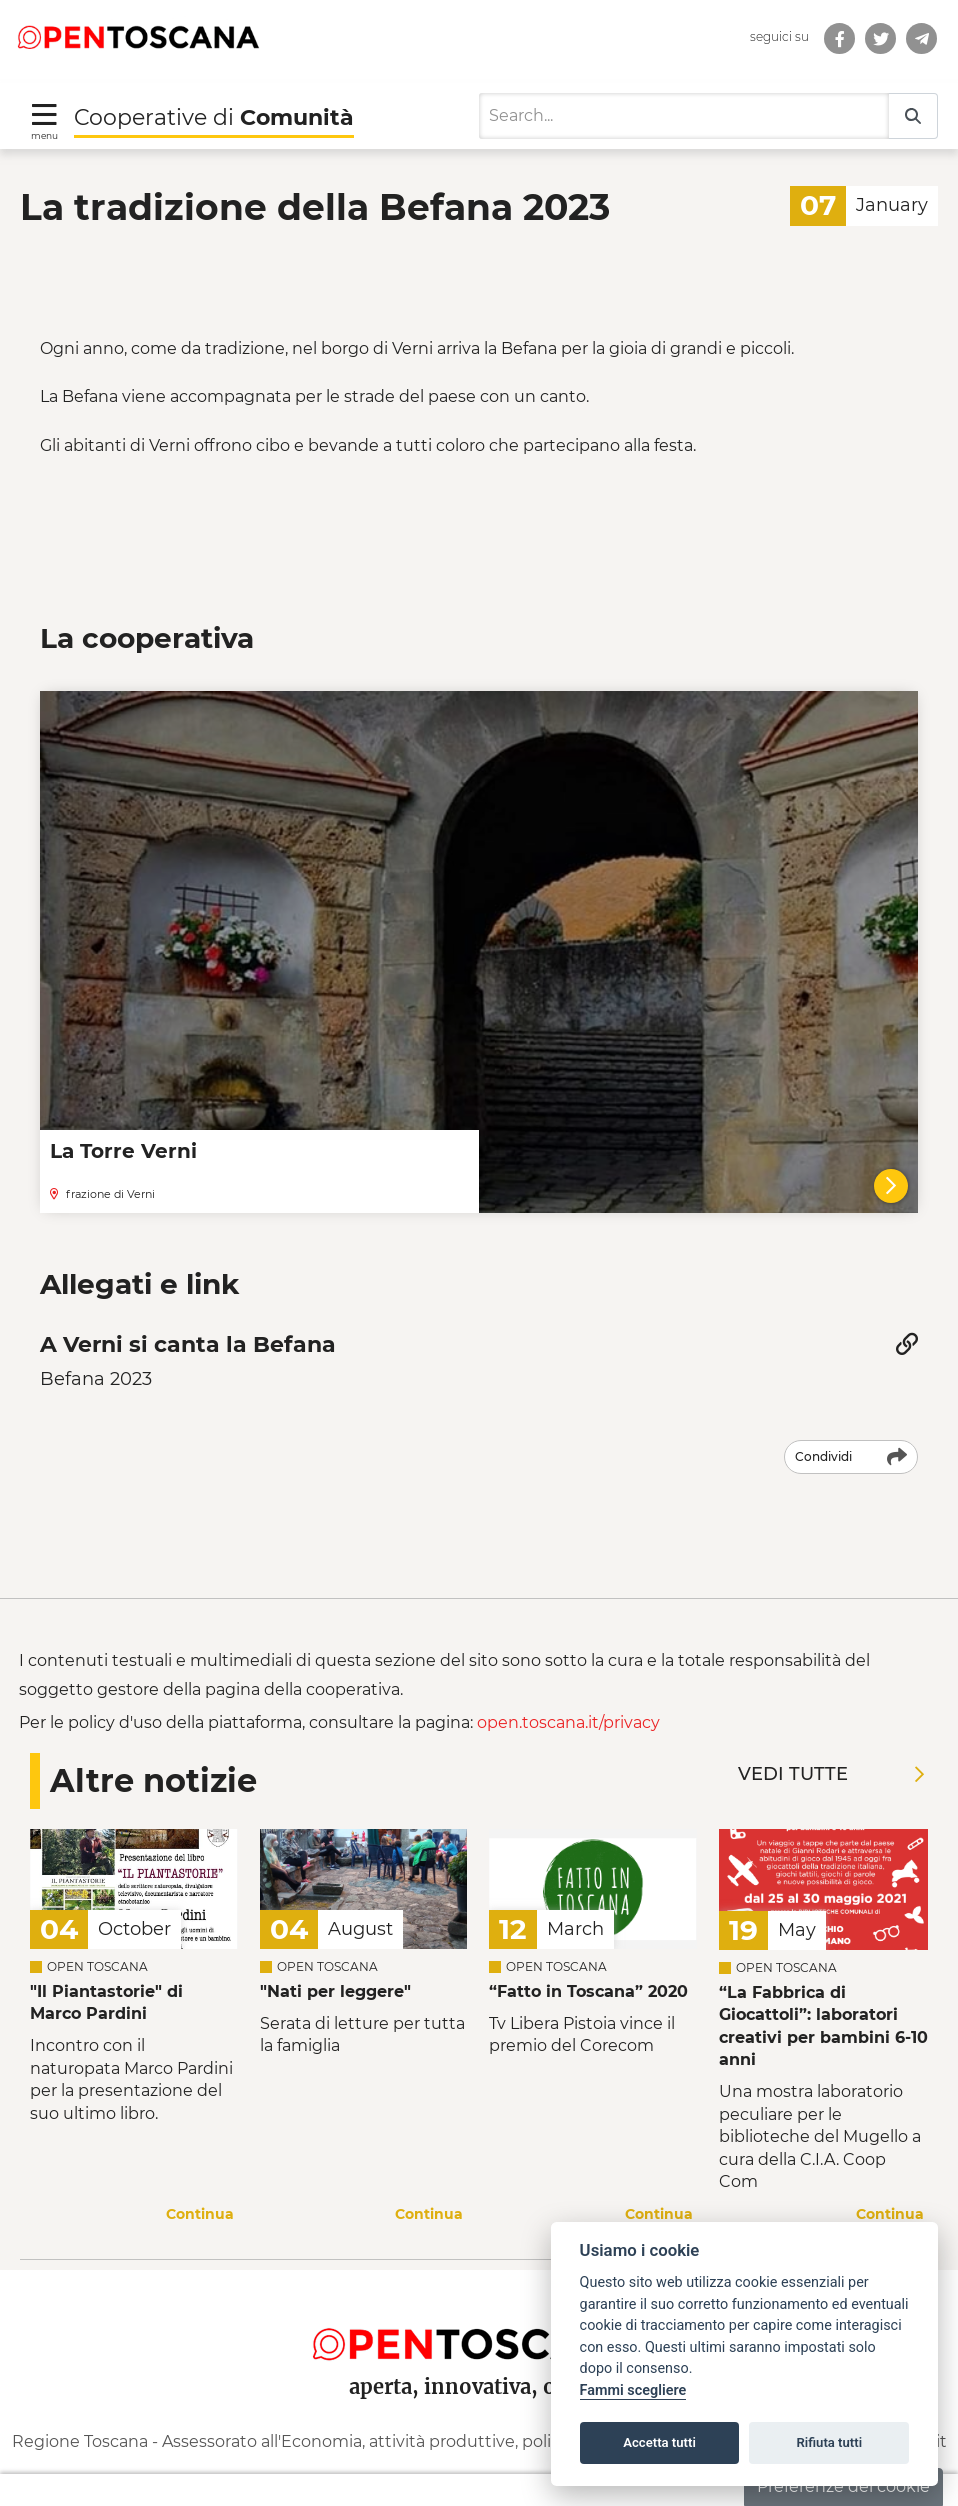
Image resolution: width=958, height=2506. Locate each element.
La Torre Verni (123, 1133)
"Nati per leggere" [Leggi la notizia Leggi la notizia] (335, 1972)
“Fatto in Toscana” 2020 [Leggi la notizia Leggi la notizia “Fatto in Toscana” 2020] (588, 1972)
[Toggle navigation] (44, 101)
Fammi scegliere (633, 2390)
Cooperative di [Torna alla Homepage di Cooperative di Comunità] (214, 98)
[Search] (684, 98)
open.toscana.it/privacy (568, 1704)
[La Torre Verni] (891, 1167)
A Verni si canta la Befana (188, 1326)
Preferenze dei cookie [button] (843, 2486)
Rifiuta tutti (830, 2442)
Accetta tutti (659, 2442)
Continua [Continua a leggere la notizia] (200, 2195)
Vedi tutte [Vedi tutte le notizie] (831, 1755)
